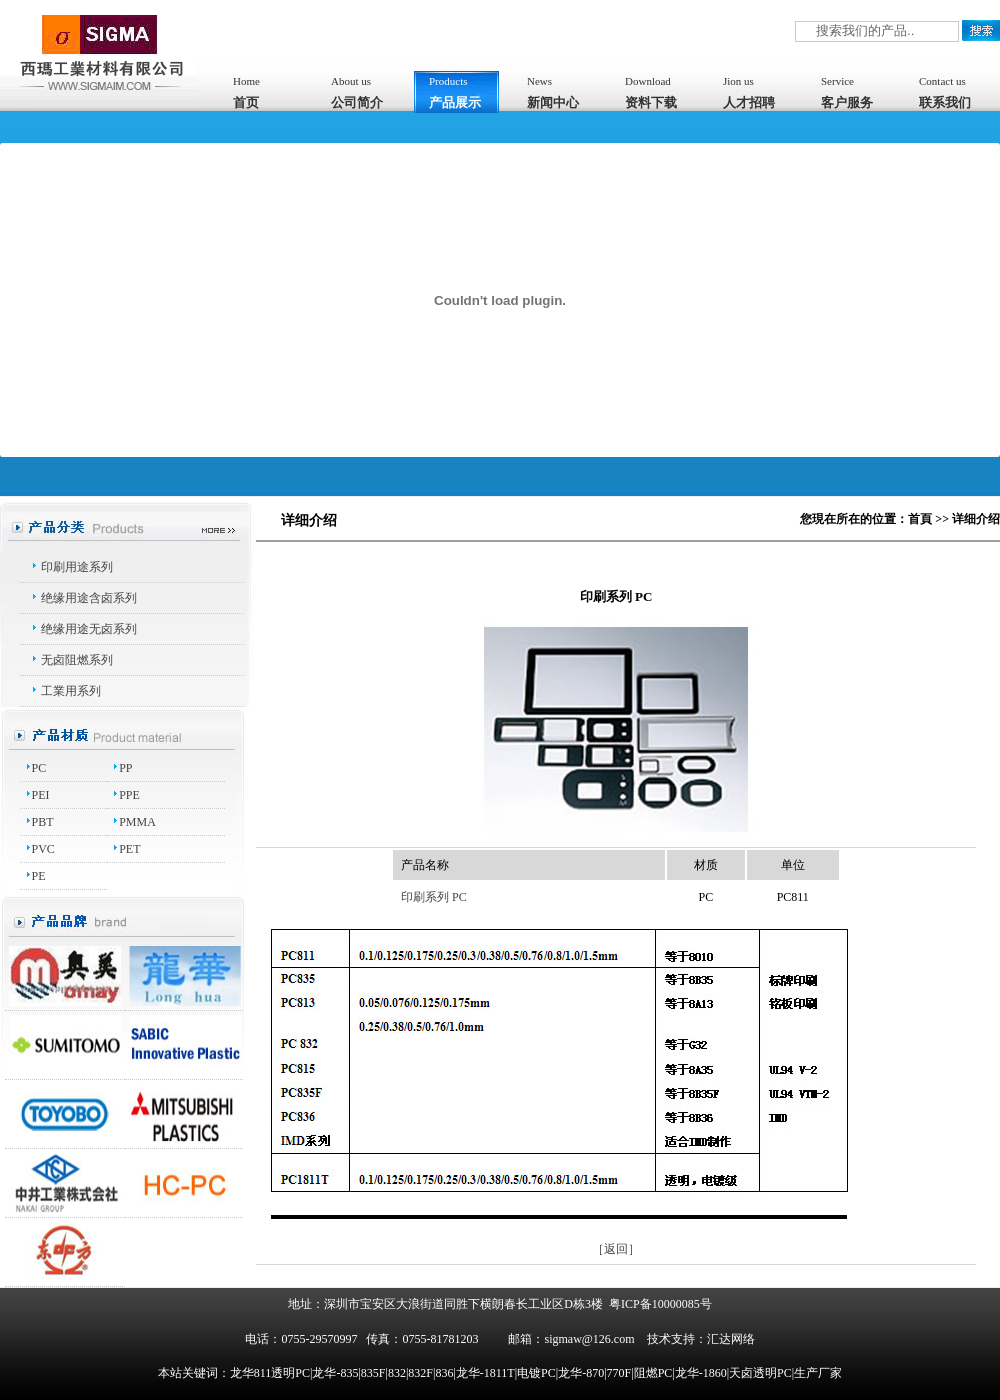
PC (39, 768)
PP (125, 768)
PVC (43, 849)
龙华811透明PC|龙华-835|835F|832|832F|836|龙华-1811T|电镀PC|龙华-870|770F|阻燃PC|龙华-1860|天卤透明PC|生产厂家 (536, 1373)
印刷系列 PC (434, 897)
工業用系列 (71, 691)
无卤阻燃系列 (77, 660)
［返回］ (616, 1249)
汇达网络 (731, 1339)
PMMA (137, 822)
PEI (41, 795)
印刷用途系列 (77, 567)
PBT (43, 822)
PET (129, 849)
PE (39, 876)
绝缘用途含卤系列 (89, 598)
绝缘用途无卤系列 (89, 629)
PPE (129, 795)
